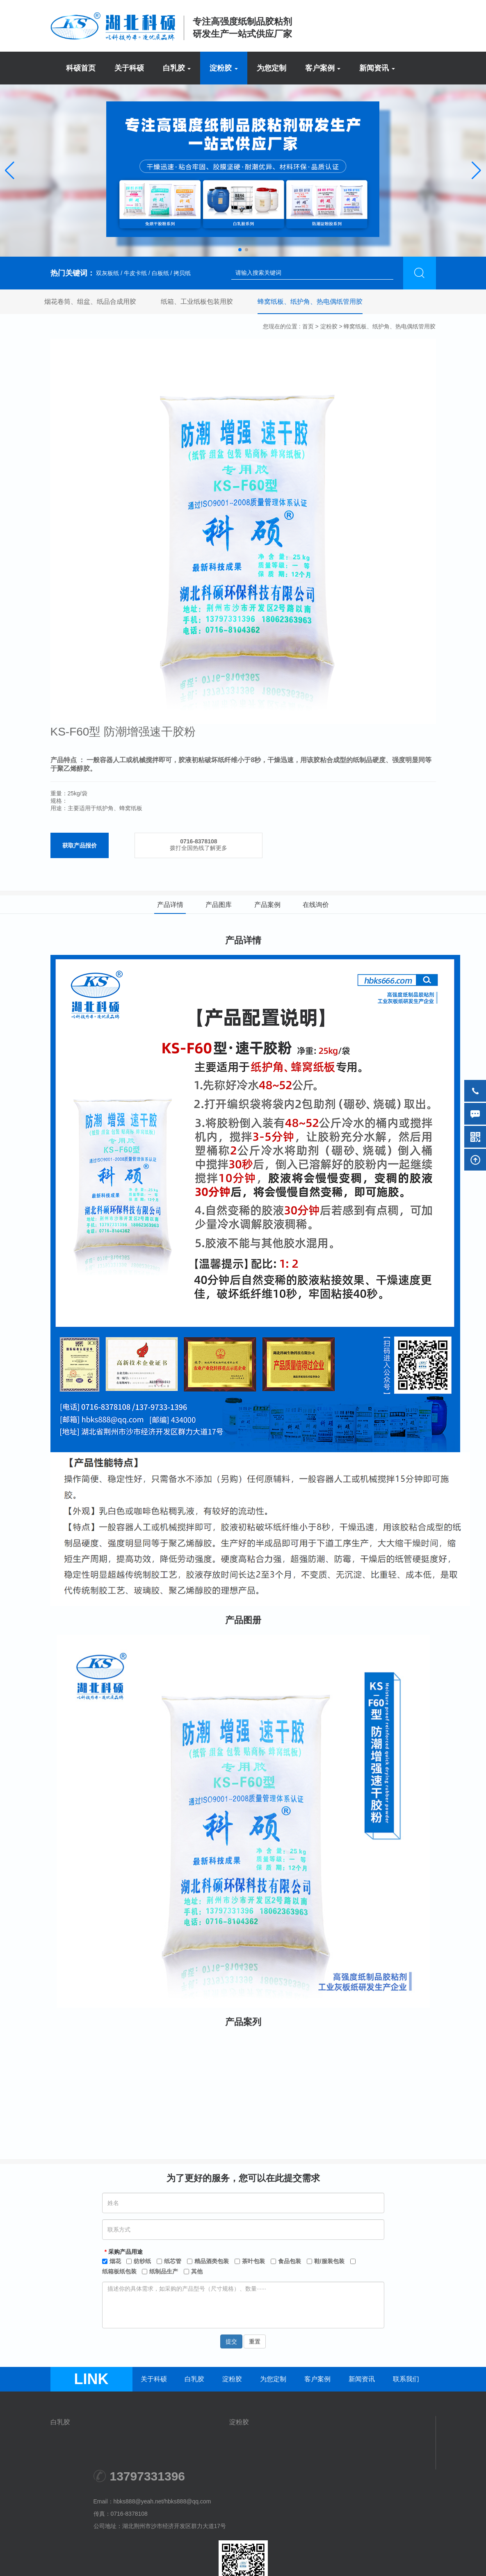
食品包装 (289, 2261)
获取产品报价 (79, 845)
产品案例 (267, 904)
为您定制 (271, 68)
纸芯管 (172, 2261)
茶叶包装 (253, 2261)
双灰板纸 (107, 273)
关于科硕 (129, 68)
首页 (308, 326)
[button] (9, 171)
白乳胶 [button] (177, 68)
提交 (231, 2341)
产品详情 (170, 904)
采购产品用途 (125, 2251)
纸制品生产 (163, 2271)
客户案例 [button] (323, 68)
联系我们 (406, 2379)
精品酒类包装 (211, 2261)
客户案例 (317, 2379)
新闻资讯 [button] (377, 68)
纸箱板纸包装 (119, 2271)
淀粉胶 (329, 326)
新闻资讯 (362, 2379)
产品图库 (218, 904)
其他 (197, 2271)
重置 (254, 2341)
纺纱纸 (142, 2261)
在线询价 (316, 904)
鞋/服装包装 (329, 2261)
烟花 (115, 2261)
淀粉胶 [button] (224, 68)
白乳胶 (194, 2379)
